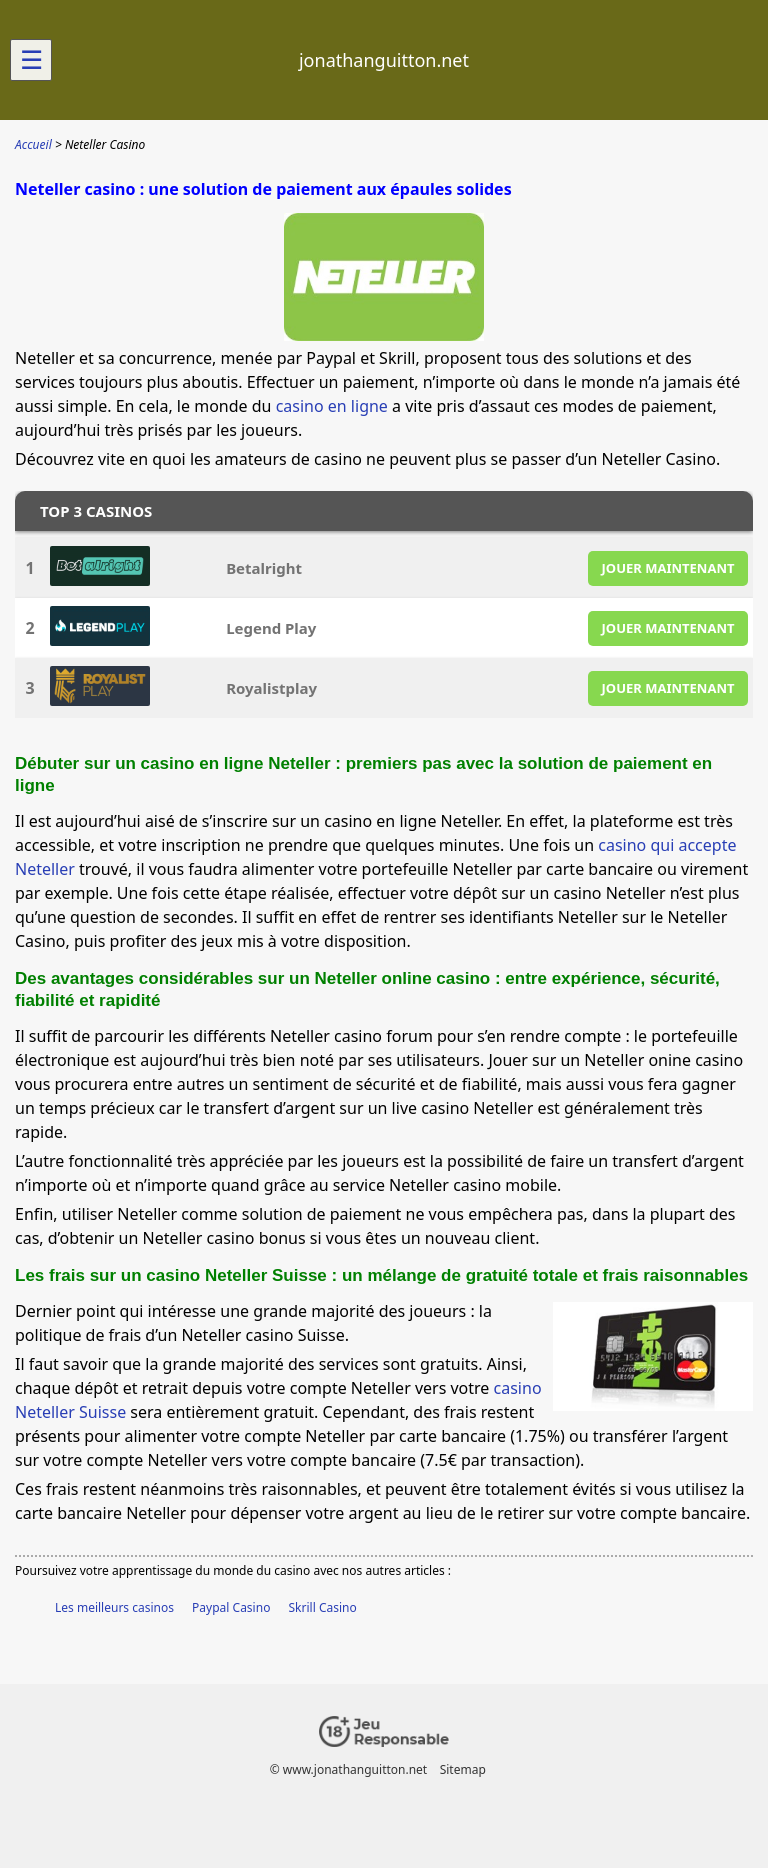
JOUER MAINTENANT (668, 568)
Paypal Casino (231, 1607)
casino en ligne (332, 406)
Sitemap (463, 1769)
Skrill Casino (323, 1607)
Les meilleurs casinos (114, 1607)
